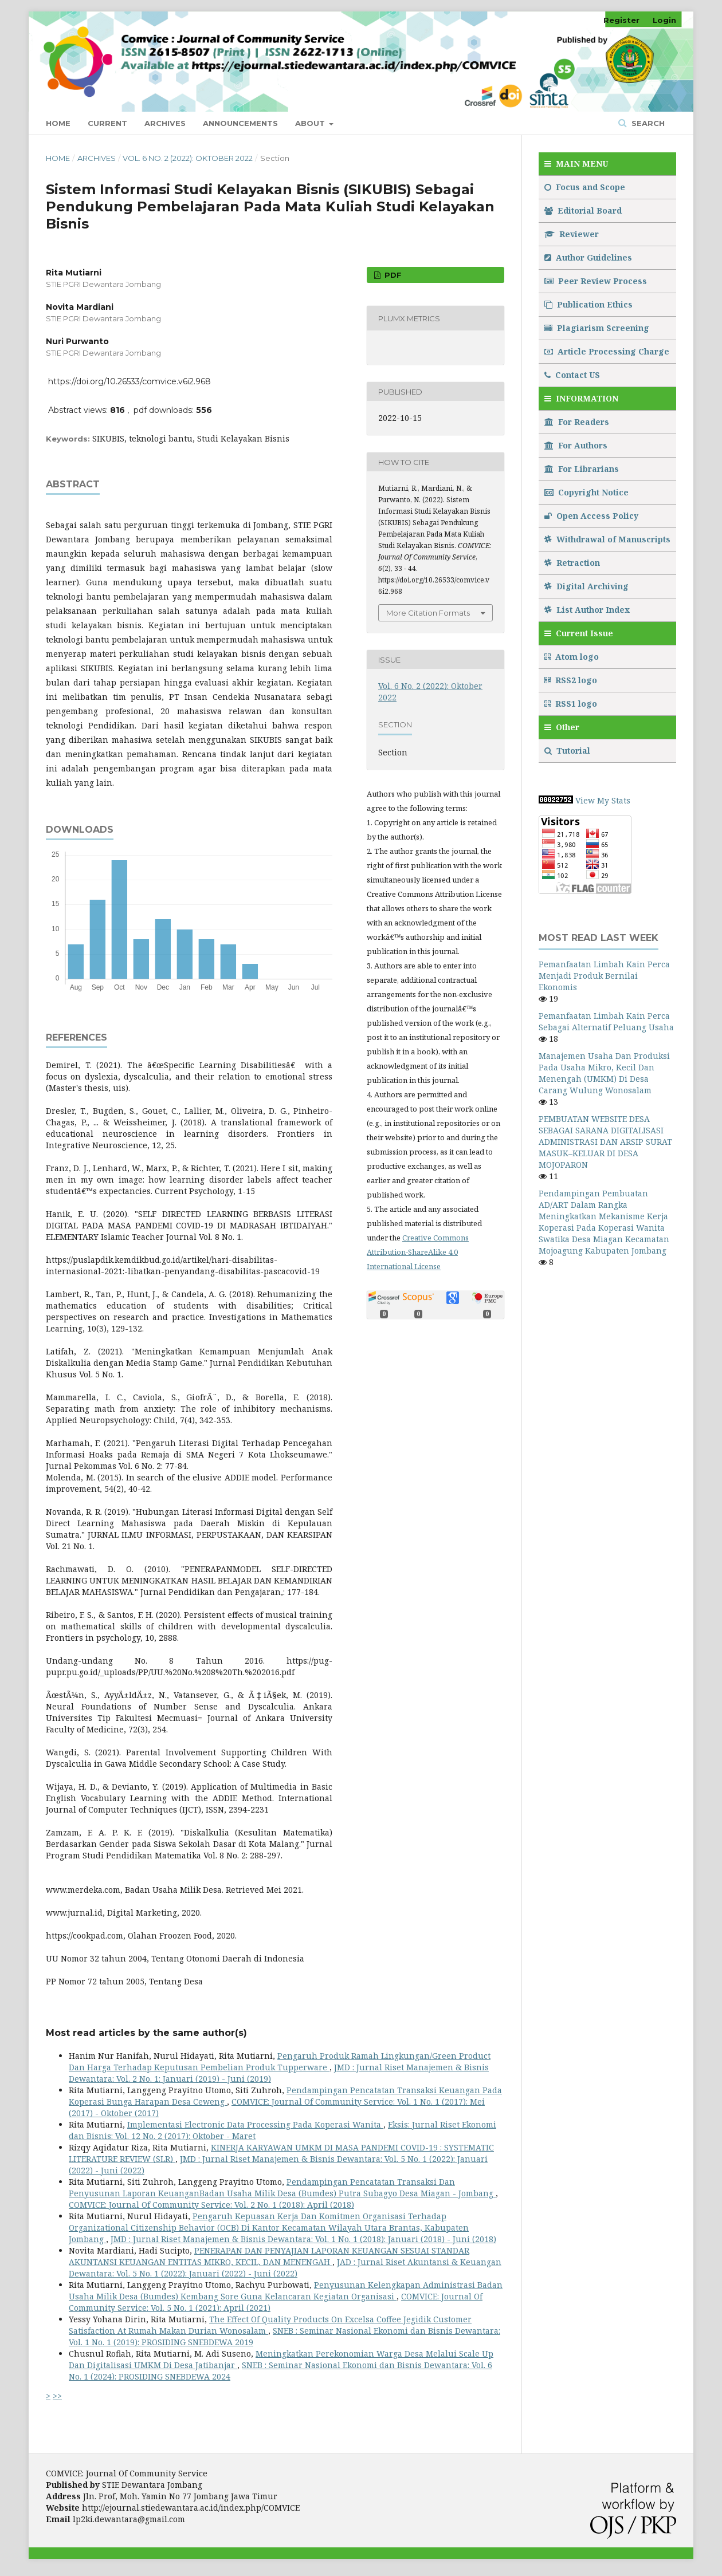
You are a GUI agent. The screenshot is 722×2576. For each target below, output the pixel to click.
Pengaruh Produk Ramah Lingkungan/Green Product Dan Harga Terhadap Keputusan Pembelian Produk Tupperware (280, 2061)
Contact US (572, 374)
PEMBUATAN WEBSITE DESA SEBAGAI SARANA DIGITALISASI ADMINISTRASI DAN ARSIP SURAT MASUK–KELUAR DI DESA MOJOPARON (605, 1141)
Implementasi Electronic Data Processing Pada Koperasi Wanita (255, 2124)
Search (647, 123)
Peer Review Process (595, 280)
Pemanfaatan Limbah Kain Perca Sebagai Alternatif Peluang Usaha (606, 1021)
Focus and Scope (584, 187)
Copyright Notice (586, 492)
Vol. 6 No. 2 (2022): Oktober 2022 (188, 158)
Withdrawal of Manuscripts (607, 539)
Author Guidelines (588, 257)
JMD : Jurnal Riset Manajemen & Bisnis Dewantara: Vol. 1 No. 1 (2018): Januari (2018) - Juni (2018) (303, 2239)
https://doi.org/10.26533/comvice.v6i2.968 (129, 381)
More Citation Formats (428, 612)
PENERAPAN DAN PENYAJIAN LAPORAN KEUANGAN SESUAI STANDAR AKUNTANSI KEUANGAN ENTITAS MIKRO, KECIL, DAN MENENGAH (269, 2256)
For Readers (576, 421)
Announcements (240, 123)
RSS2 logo (571, 680)
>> (57, 2395)
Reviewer (571, 234)
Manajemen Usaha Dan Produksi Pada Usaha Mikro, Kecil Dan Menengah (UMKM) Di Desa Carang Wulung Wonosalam (604, 1073)
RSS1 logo (571, 703)
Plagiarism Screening (596, 327)
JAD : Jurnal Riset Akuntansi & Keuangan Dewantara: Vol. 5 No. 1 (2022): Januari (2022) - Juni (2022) (285, 2267)
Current (107, 123)
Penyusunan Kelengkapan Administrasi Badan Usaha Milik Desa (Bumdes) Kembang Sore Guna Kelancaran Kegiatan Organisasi (286, 2290)
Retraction (572, 562)
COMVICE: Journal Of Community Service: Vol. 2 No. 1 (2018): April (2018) (211, 2204)
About (311, 123)
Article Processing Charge (606, 351)
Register (621, 20)
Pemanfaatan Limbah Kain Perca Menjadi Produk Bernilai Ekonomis (604, 975)
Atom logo (572, 656)
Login (664, 20)
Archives (165, 123)
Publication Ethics (588, 304)
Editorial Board (583, 210)
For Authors (575, 445)
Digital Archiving (586, 586)
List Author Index (587, 609)
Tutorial (568, 750)
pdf (392, 274)
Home (58, 123)
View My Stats (602, 800)
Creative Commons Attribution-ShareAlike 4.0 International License (418, 1251)
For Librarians (581, 468)
